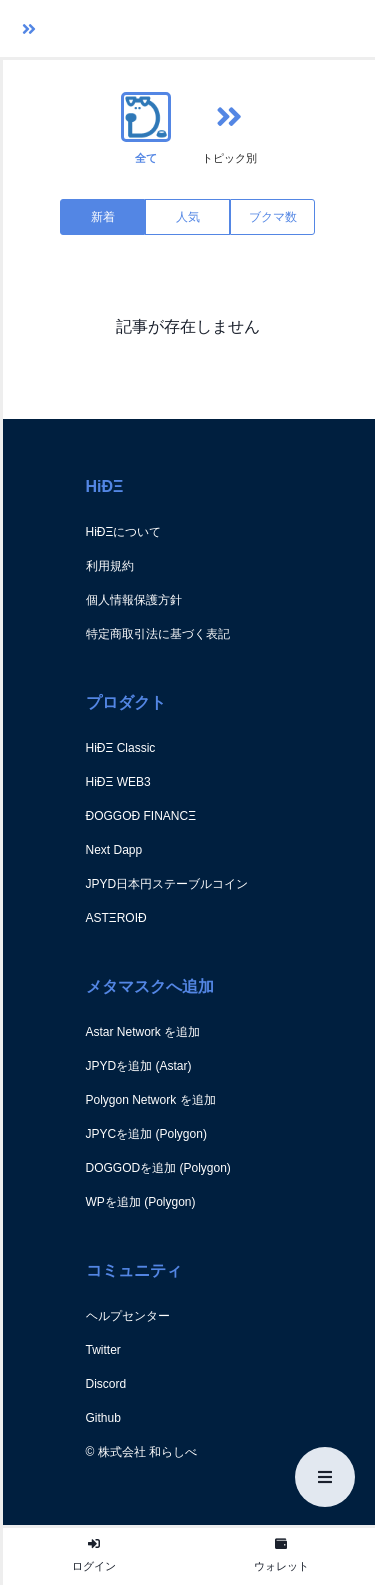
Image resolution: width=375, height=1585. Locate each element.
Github (103, 1418)
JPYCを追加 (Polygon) (146, 1134)
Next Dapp (114, 850)
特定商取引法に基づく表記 (158, 634)
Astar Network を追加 (143, 1032)
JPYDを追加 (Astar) (139, 1066)
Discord (106, 1384)
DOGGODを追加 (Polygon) (158, 1168)
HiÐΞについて (124, 532)
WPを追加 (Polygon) (141, 1202)
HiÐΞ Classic (121, 748)
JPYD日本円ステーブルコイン (167, 884)
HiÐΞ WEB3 (118, 782)
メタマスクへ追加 (150, 986)
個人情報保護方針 (134, 600)
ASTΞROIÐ (116, 918)
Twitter (103, 1350)
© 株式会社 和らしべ (142, 1452)
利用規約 (110, 566)
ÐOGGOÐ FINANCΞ (141, 816)
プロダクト (126, 702)
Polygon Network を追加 (151, 1100)
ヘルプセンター (128, 1316)
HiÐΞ (105, 486)
